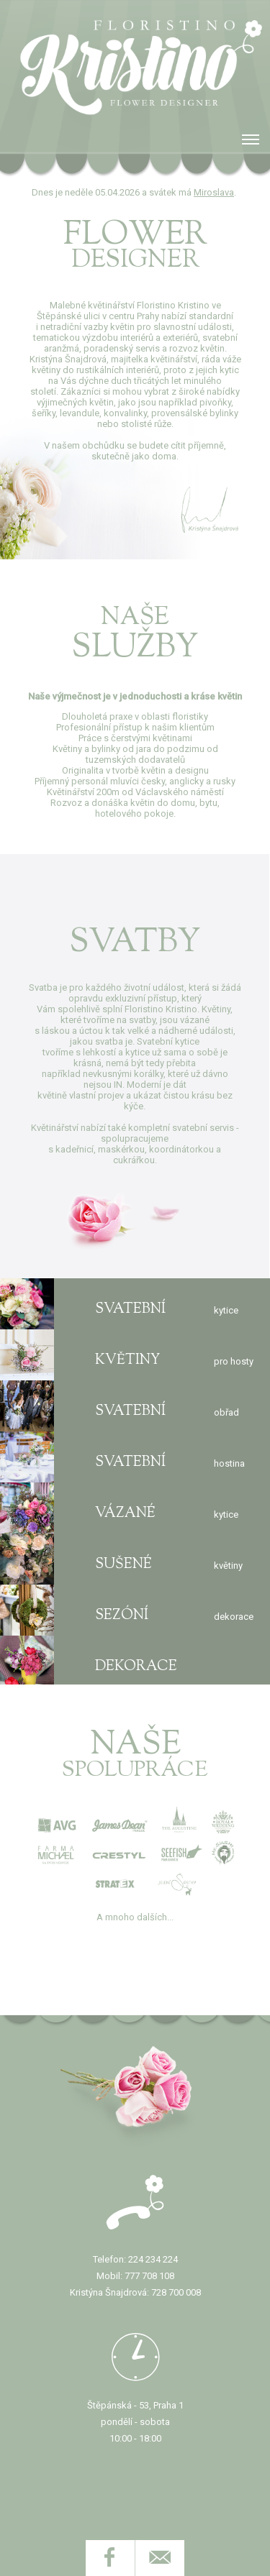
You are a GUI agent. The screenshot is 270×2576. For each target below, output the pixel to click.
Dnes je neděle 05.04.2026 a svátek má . (135, 192)
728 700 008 (176, 2292)
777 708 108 (149, 2275)
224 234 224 (153, 2259)
